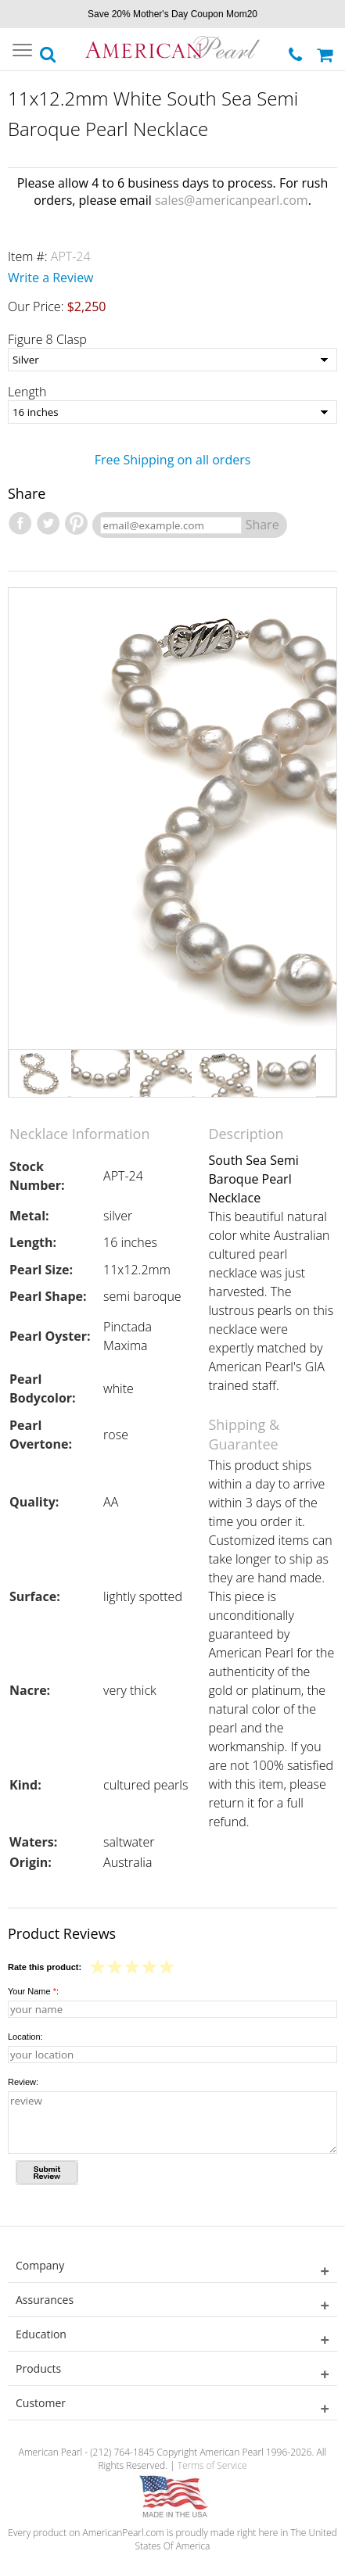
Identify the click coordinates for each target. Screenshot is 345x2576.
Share (262, 524)
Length (27, 391)
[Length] (172, 412)
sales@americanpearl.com (231, 200)
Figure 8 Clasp (47, 339)
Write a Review (51, 277)
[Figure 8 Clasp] (172, 359)
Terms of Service (212, 2465)
